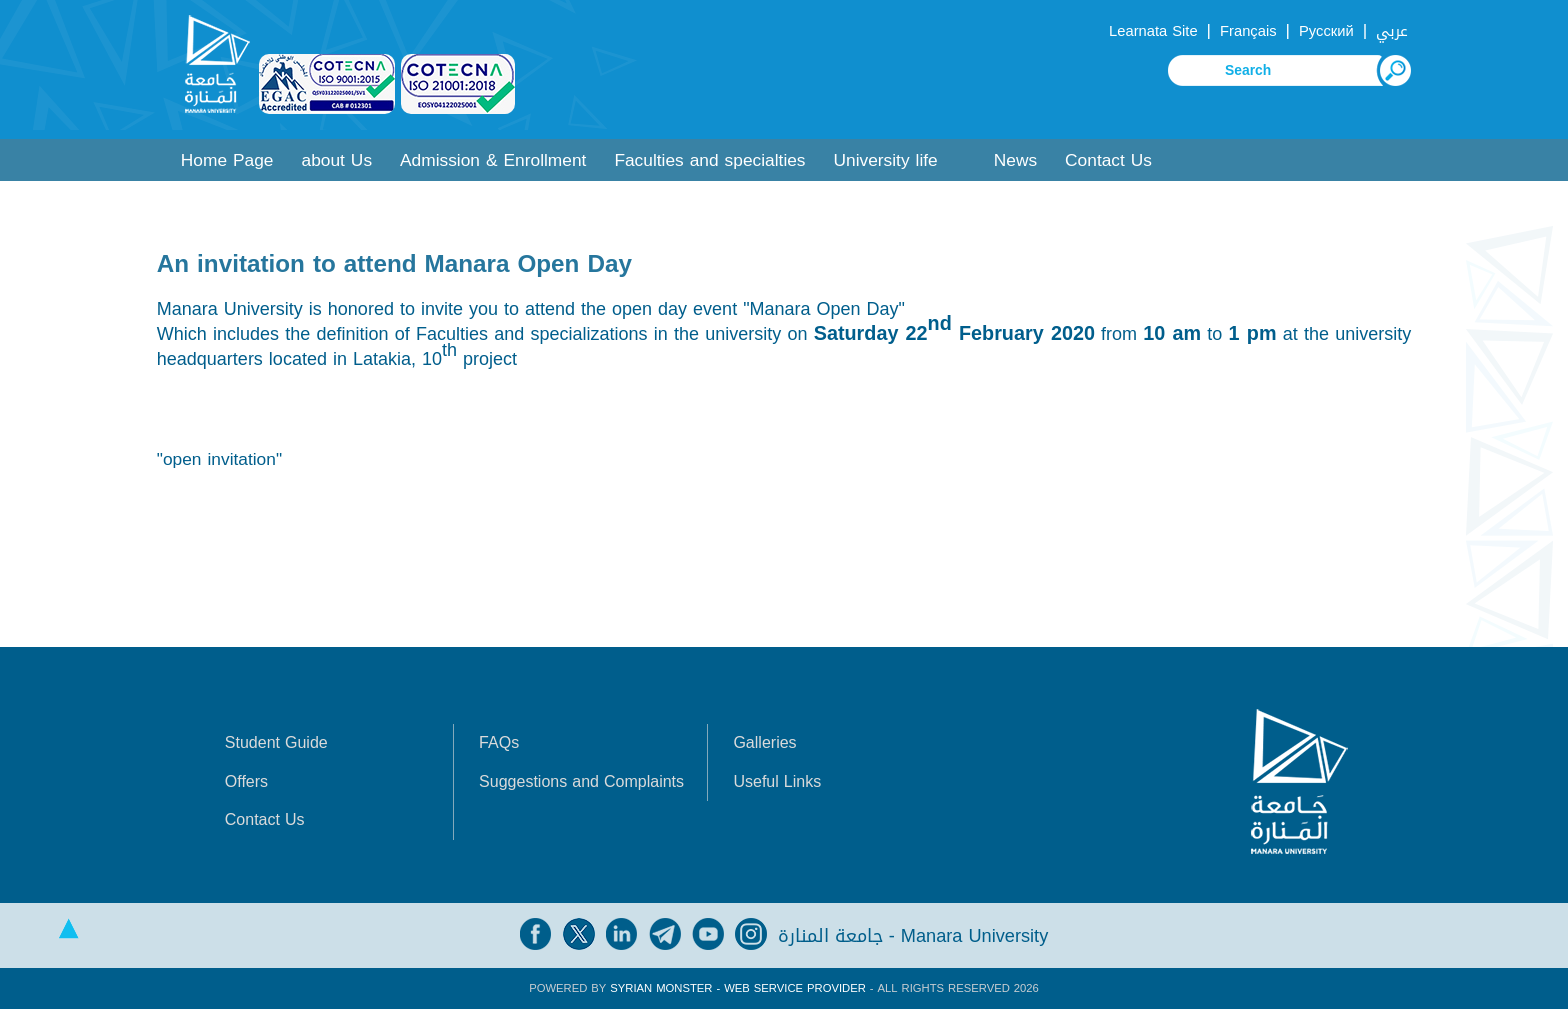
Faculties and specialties (709, 160)
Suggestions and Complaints (581, 781)
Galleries (764, 742)
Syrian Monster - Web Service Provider (737, 988)
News (1015, 160)
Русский (1326, 31)
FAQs (499, 742)
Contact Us (1108, 160)
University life (886, 160)
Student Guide (276, 742)
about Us (337, 160)
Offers (246, 781)
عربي (1392, 31)
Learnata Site (1153, 31)
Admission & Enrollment (493, 160)
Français (1248, 31)
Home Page (227, 160)
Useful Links (777, 781)
